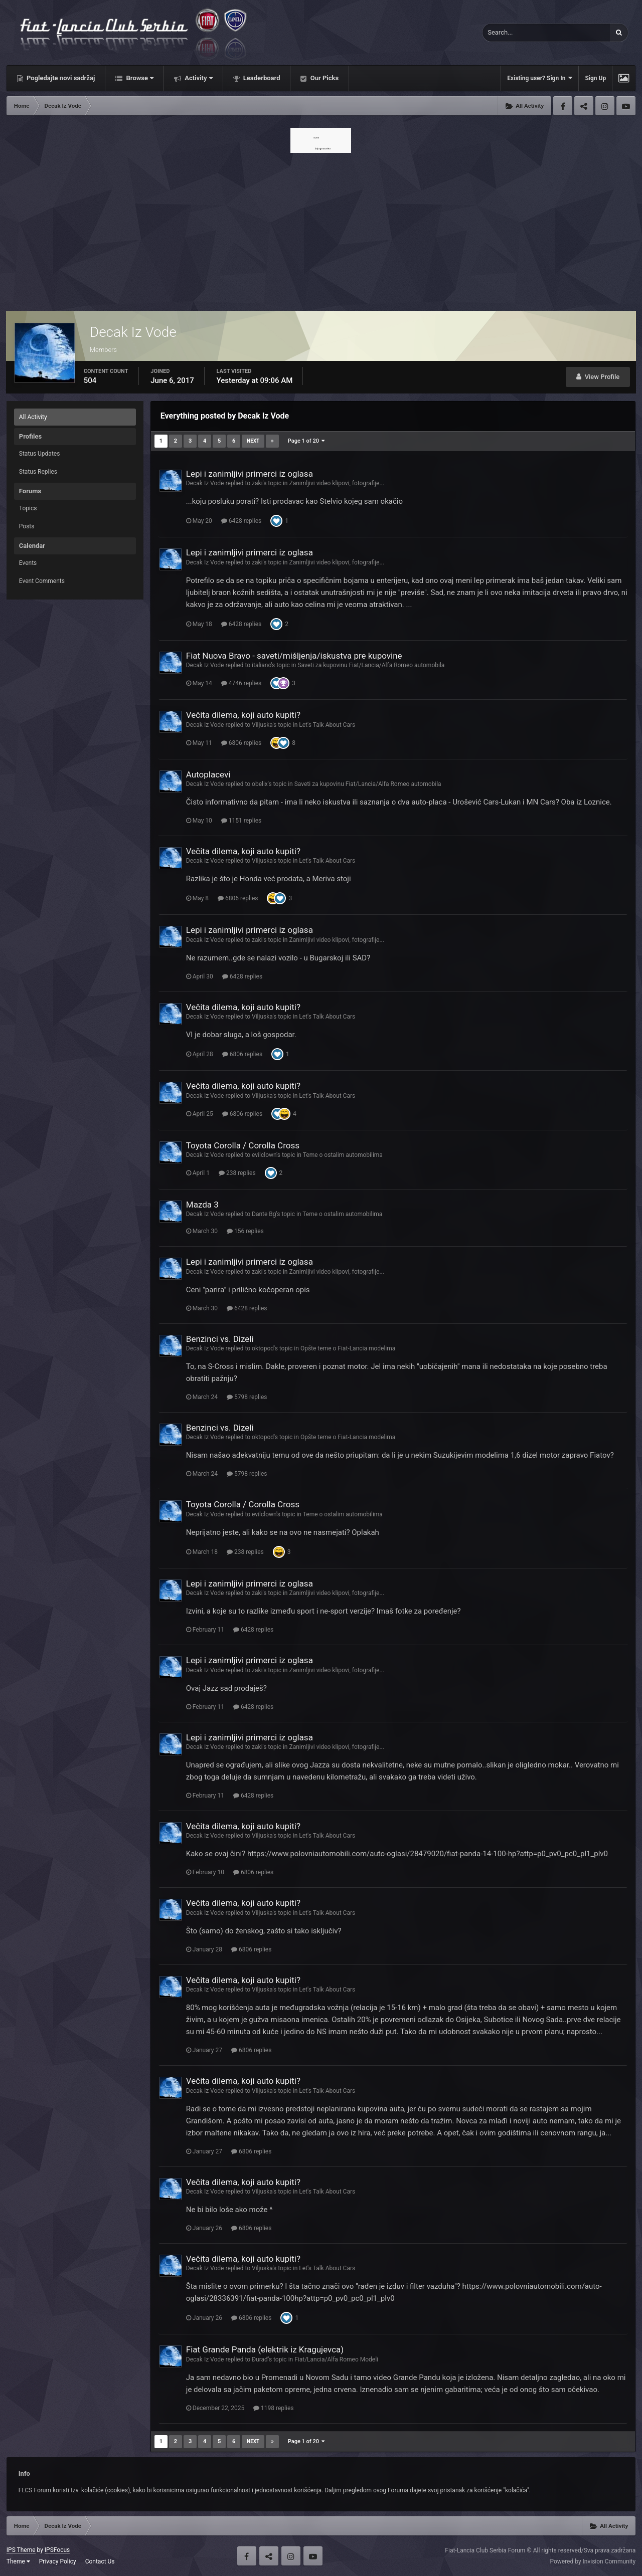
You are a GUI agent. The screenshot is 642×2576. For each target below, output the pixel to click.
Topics (28, 508)
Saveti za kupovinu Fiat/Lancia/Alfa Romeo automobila (370, 665)
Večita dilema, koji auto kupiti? (243, 715)
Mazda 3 (202, 1205)
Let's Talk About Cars (327, 724)
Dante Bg (264, 1214)
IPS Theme (21, 2549)
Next (253, 441)
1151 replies (241, 820)
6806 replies (241, 742)
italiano (261, 665)
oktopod (263, 1348)
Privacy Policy (57, 2561)
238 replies (237, 1172)
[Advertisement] (321, 229)
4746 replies (241, 683)
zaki (257, 483)
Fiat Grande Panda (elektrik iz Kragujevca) (265, 2349)
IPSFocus (57, 2549)
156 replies (245, 1231)
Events (28, 562)
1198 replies (273, 2408)
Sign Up (595, 78)
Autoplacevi (208, 774)
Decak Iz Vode (205, 483)
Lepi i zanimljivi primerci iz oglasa (249, 474)
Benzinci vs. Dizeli (220, 1339)
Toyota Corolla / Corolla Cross (242, 1145)
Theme (18, 2561)
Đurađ (260, 2359)
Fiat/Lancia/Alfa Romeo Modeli (336, 2359)
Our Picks (323, 78)
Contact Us (100, 2561)
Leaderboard (261, 78)
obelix (260, 783)
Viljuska (262, 724)
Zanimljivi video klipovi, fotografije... (336, 483)
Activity (198, 78)
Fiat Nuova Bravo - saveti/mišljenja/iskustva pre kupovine (294, 656)
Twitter (583, 105)
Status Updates (39, 453)
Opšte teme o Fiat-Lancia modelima (347, 1348)
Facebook (562, 105)
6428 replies (241, 520)
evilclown (264, 1154)
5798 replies (247, 1397)
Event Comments (42, 580)
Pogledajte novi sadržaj (60, 78)
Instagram (604, 105)
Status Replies (38, 471)
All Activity (33, 417)
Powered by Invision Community (592, 2561)
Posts (27, 526)
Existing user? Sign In (539, 78)
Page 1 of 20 (306, 441)
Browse (138, 78)
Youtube (625, 105)
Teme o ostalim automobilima (343, 1154)
